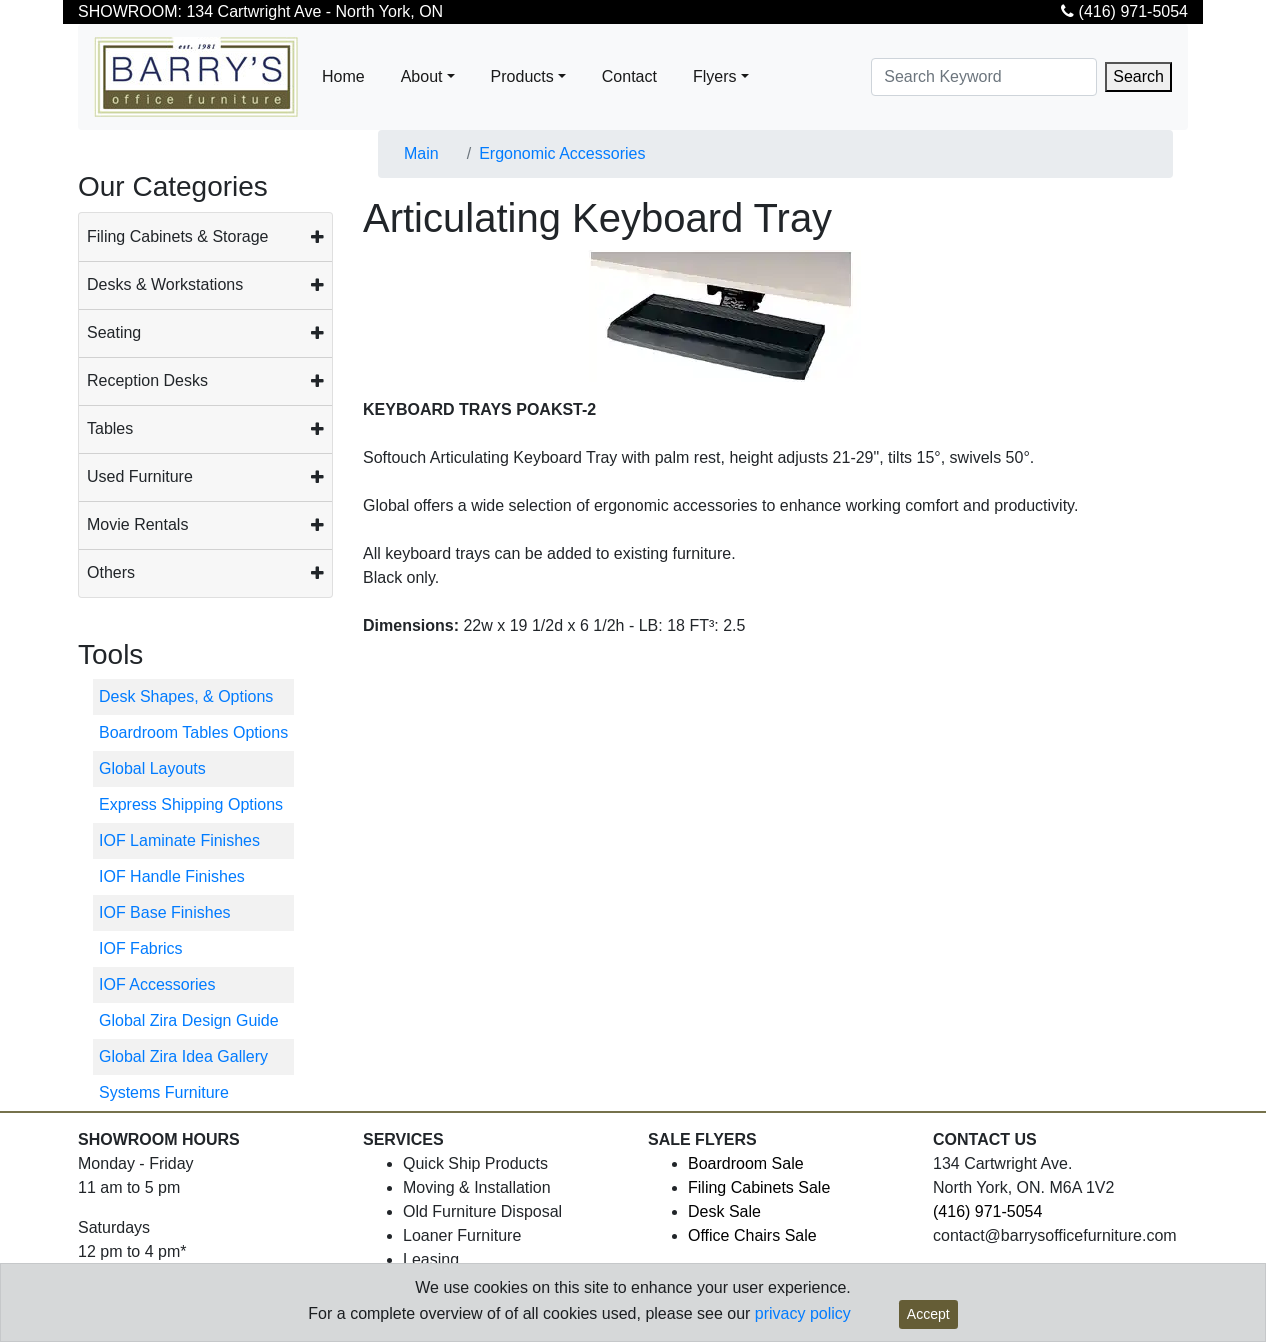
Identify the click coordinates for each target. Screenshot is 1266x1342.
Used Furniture (140, 476)
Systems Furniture (164, 1092)
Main (421, 153)
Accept (928, 1314)
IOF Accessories (157, 984)
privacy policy (803, 1313)
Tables (110, 428)
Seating (114, 332)
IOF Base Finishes (165, 912)
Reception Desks (147, 380)
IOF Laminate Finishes (179, 840)
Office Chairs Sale (752, 1235)
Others (111, 572)
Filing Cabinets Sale (759, 1187)
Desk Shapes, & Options (186, 696)
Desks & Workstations (165, 284)
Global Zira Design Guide (189, 1020)
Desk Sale (724, 1211)
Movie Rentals (137, 524)
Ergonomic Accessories (562, 153)
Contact (629, 76)
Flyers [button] (715, 76)
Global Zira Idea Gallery (183, 1056)
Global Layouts (152, 768)
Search (1138, 76)
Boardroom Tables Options (193, 732)
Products (522, 76)
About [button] (422, 76)
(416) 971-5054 (1124, 11)
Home (343, 76)
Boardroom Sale (746, 1163)
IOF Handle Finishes (172, 876)
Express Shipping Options (191, 804)
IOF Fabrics (141, 948)
